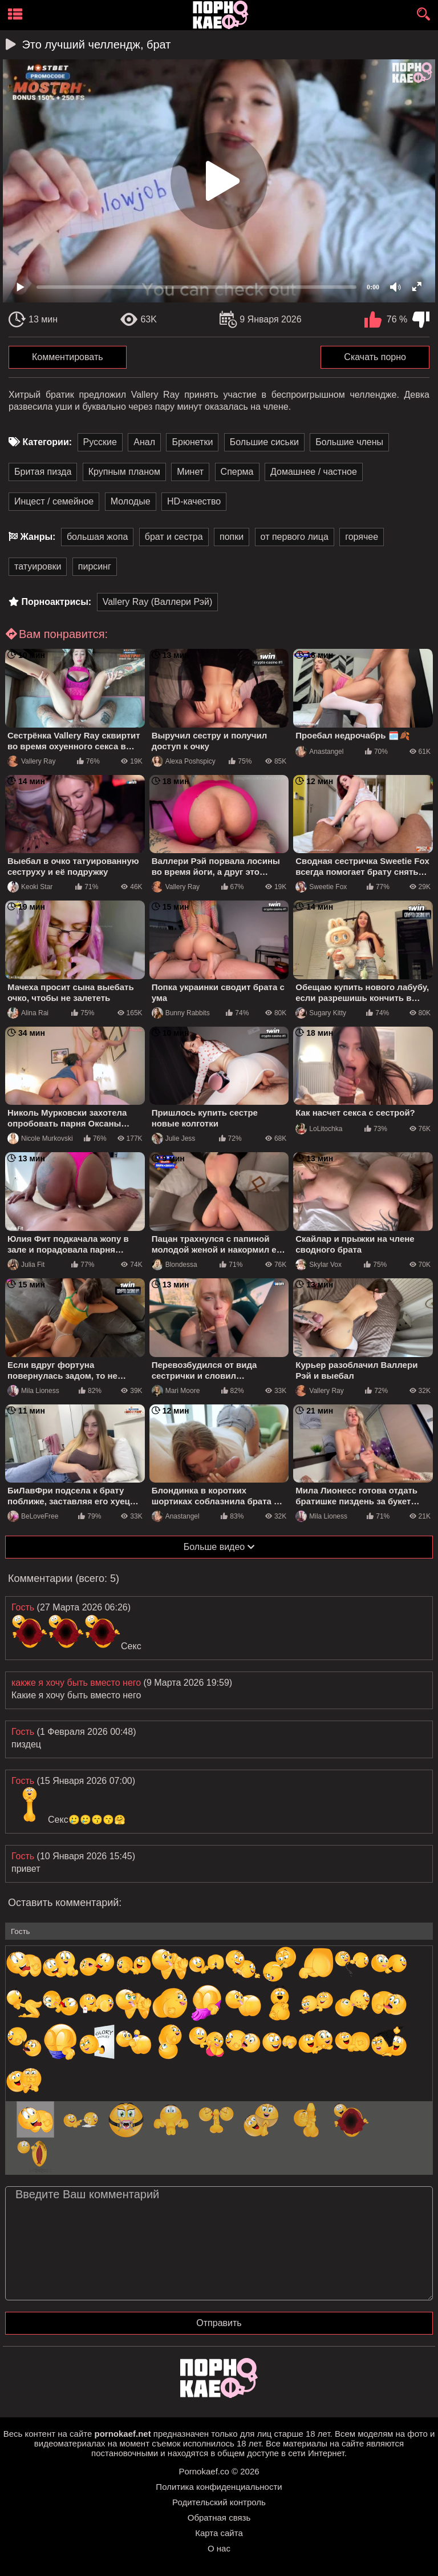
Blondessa (174, 1264)
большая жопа (97, 537)
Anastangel (319, 751)
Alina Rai (27, 1013)
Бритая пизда (42, 472)
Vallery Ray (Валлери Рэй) (158, 602)
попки (232, 537)
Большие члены (349, 442)
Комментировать (67, 357)
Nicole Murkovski (40, 1138)
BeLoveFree (32, 1516)
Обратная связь (219, 2517)
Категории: (47, 442)
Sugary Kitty (320, 1013)
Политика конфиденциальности (219, 2487)
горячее (361, 537)
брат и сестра (174, 537)
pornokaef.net (122, 2433)
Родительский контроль (219, 2502)
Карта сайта (219, 2533)
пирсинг (94, 566)
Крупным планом (124, 472)
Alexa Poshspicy (184, 761)
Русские (100, 442)
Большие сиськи (264, 442)
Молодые (131, 501)
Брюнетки (192, 442)
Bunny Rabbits (181, 1013)
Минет (190, 472)
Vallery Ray (31, 761)
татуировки (37, 566)
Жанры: (37, 537)
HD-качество (194, 501)
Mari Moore (176, 1390)
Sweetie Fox (321, 887)
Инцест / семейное (54, 501)
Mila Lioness (33, 1390)
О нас (219, 2548)
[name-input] (219, 1931)
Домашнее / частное (313, 472)
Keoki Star (29, 887)
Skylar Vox (318, 1264)
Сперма (237, 472)
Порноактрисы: (56, 602)
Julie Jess (174, 1138)
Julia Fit (25, 1264)
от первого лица (294, 537)
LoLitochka (318, 1128)
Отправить (218, 2323)
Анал (144, 442)
